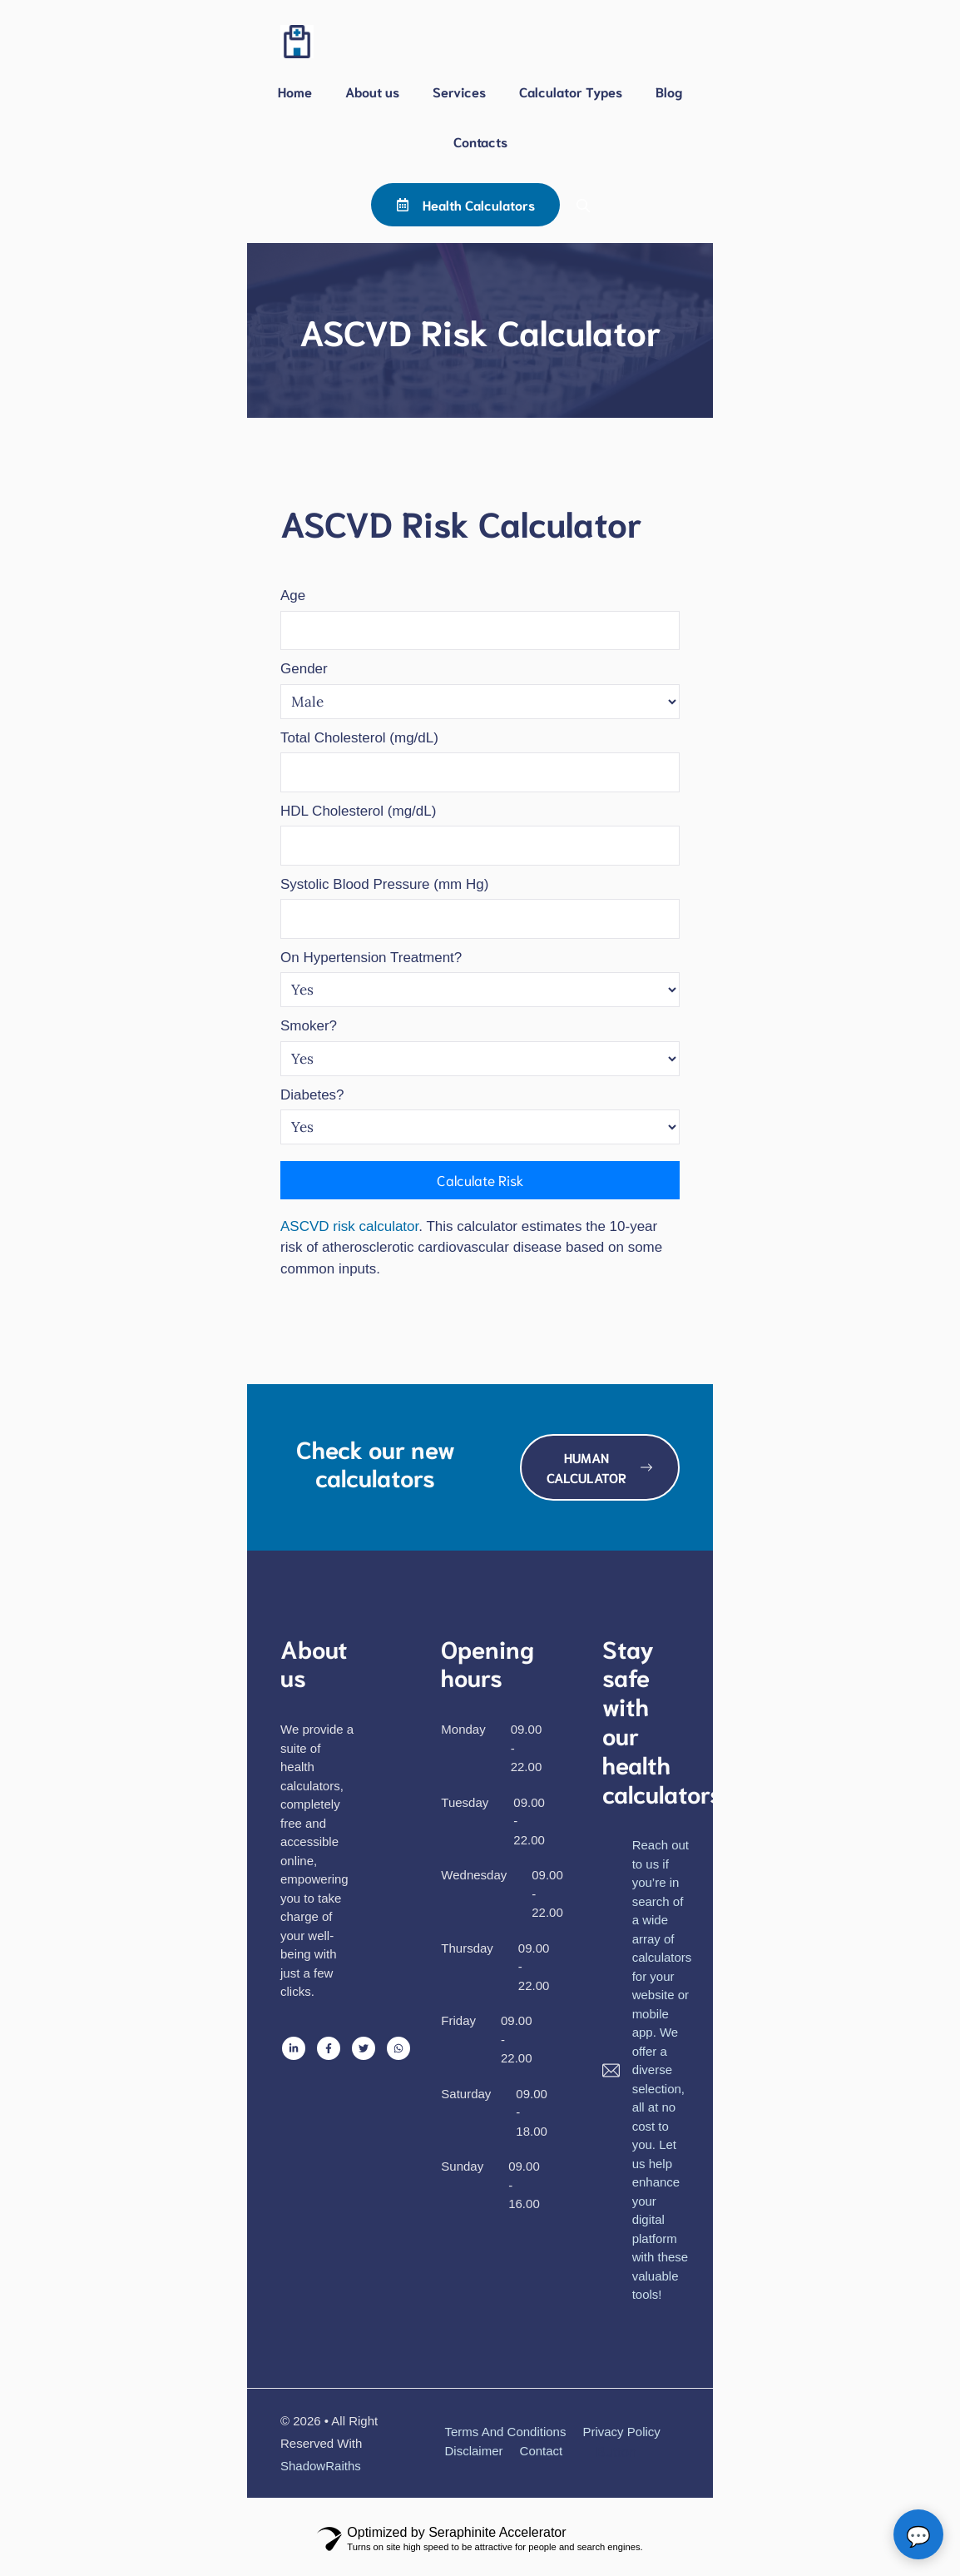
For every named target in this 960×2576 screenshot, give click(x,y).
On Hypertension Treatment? (371, 957)
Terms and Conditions (506, 2432)
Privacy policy (621, 2432)
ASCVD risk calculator (349, 1226)
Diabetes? (312, 1095)
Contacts (480, 141)
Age (292, 595)
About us (372, 91)
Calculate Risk (480, 1179)
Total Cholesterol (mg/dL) (359, 738)
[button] (583, 205)
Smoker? (308, 1026)
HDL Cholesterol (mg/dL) (358, 811)
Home (295, 91)
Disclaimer (474, 2451)
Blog (669, 91)
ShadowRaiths (320, 2466)
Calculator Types (570, 91)
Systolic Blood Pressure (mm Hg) (384, 884)
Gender (304, 669)
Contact (541, 2451)
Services (459, 91)
